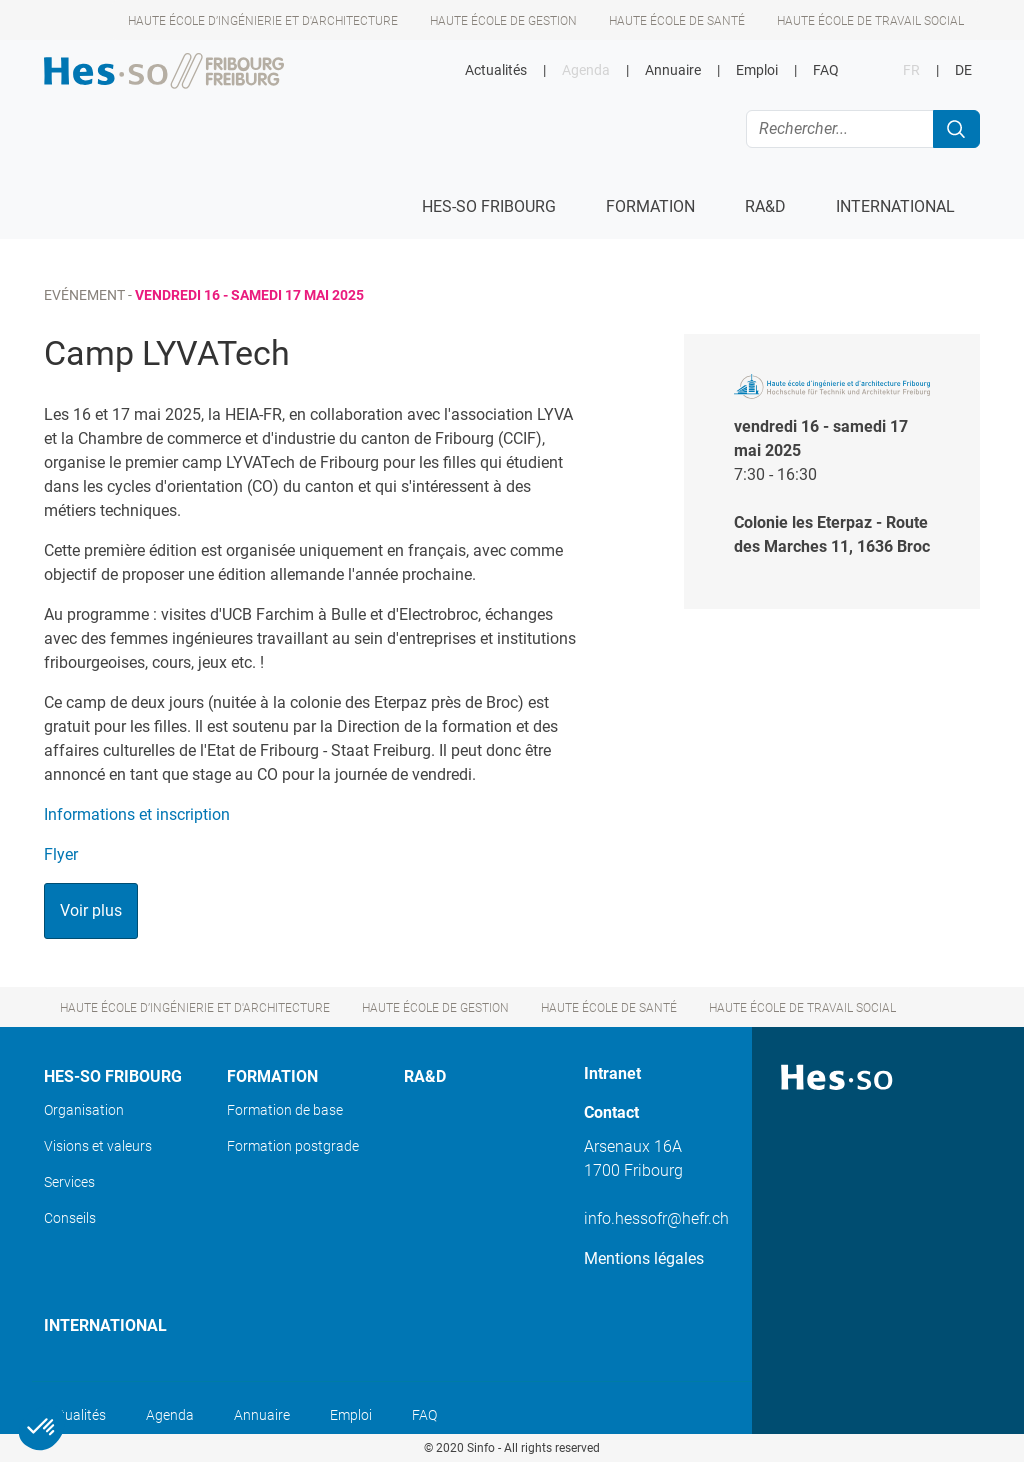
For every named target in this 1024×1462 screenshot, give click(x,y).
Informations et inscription (139, 814)
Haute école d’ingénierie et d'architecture (263, 21)
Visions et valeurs (98, 1146)
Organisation (84, 1110)
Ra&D (425, 1076)
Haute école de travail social (870, 21)
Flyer (61, 854)
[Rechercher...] (840, 129)
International (105, 1325)
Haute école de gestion (503, 21)
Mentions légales (644, 1258)
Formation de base (285, 1110)
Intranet (612, 1073)
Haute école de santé (677, 21)
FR (911, 70)
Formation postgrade (293, 1146)
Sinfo (481, 1448)
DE (963, 70)
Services (69, 1182)
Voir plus (91, 910)
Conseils (70, 1218)
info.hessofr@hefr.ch (656, 1218)
